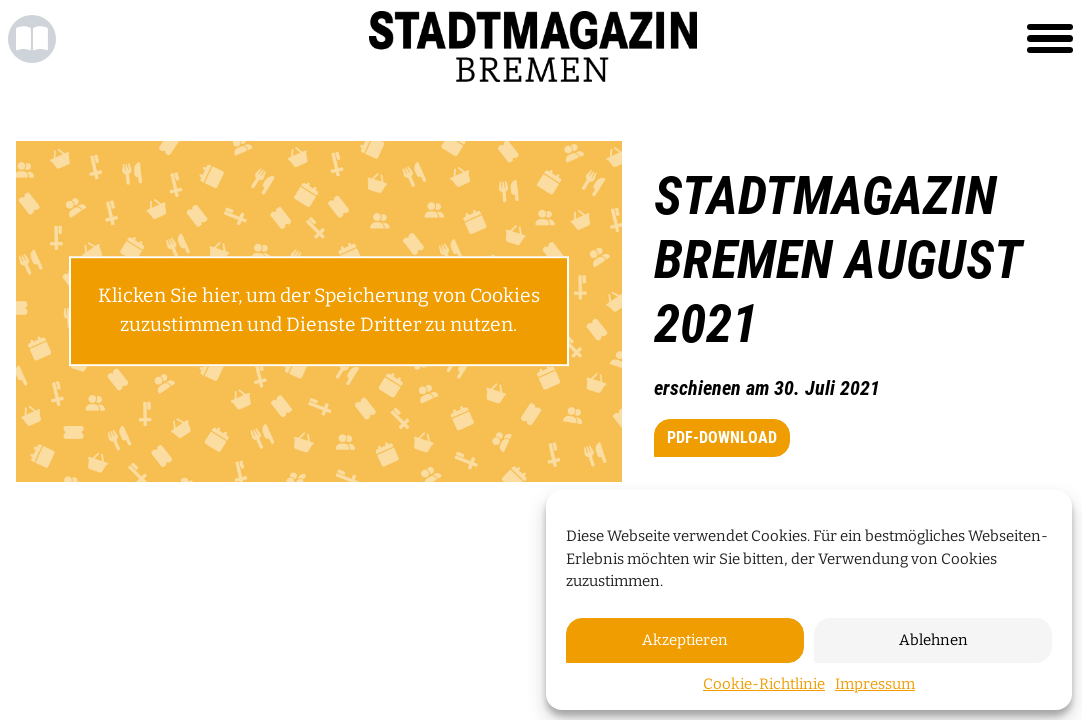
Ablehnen (933, 640)
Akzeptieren (685, 640)
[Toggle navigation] (1050, 39)
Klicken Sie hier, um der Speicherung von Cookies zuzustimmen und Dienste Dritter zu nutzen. (319, 311)
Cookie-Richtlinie (764, 684)
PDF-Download (722, 437)
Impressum (875, 684)
